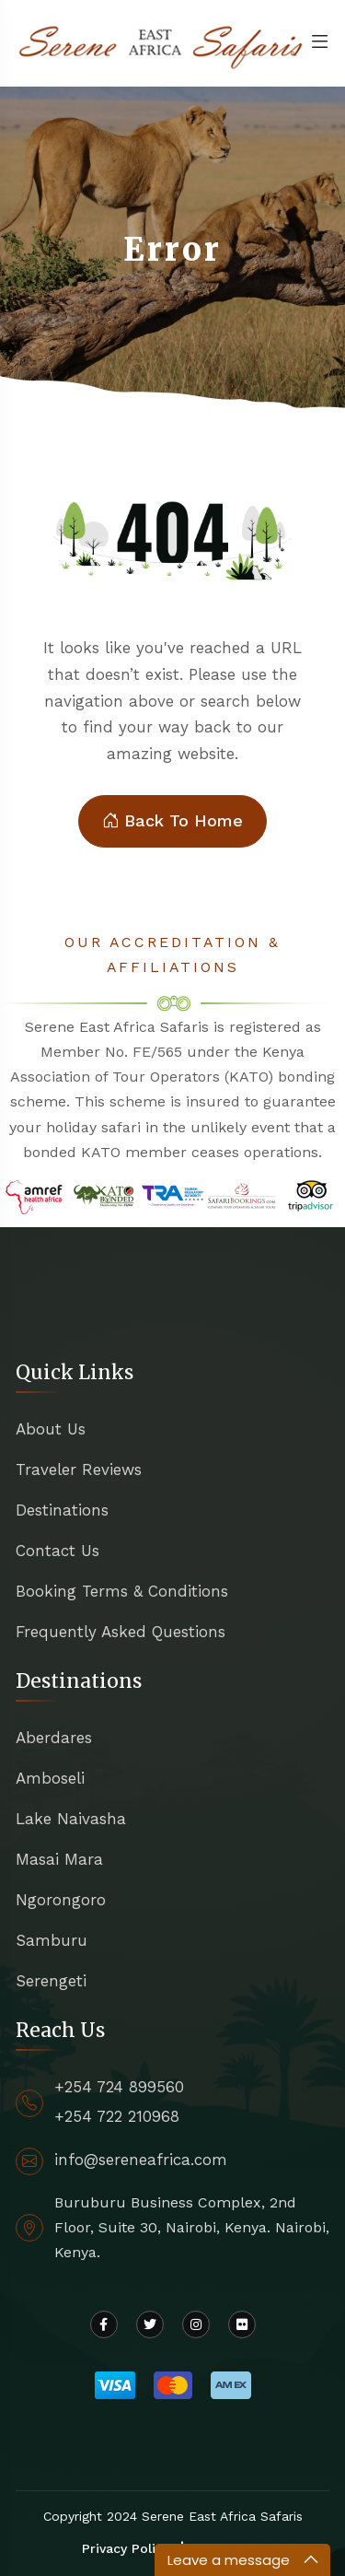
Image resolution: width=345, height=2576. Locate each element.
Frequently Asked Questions (120, 1631)
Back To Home (172, 821)
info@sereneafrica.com (140, 2159)
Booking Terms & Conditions (122, 1591)
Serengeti (51, 1981)
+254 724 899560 (119, 2087)
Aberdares (54, 1737)
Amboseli (50, 1778)
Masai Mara (59, 1859)
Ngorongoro (61, 1900)
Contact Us (57, 1550)
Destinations (62, 1510)
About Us (51, 1429)
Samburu (51, 1940)
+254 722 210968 (116, 2116)
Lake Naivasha (71, 1818)
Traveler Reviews (79, 1469)
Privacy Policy (125, 2548)
